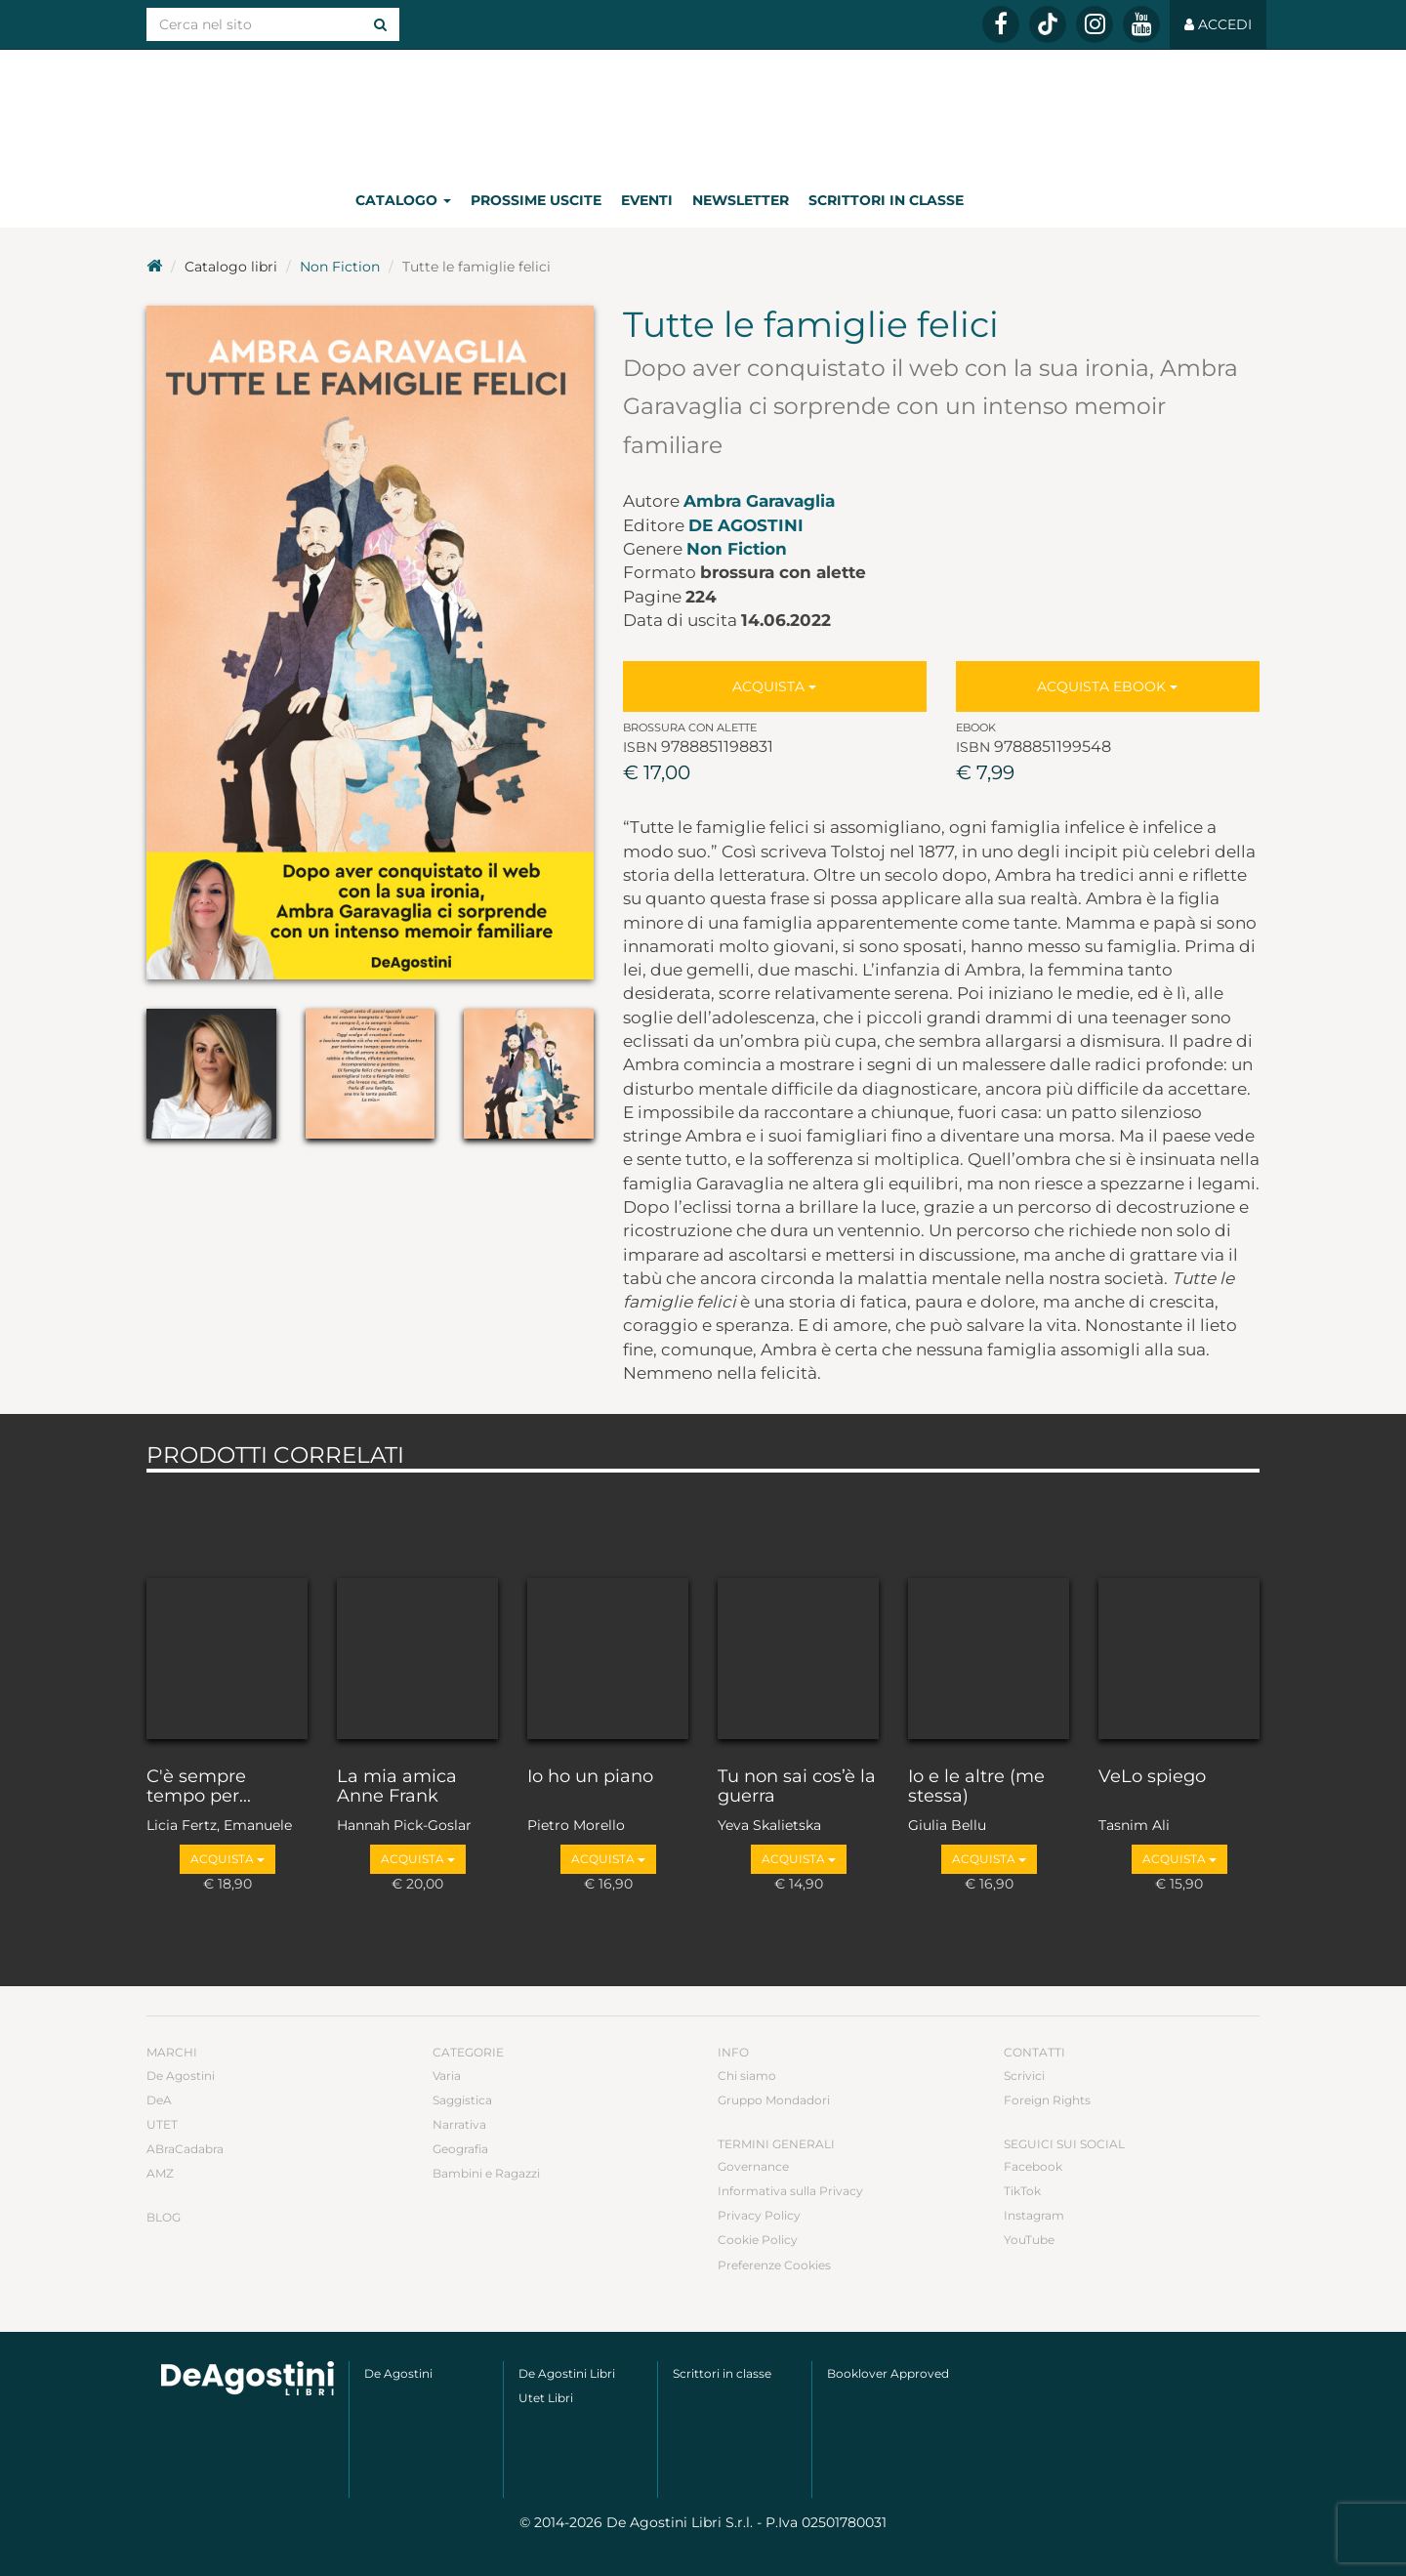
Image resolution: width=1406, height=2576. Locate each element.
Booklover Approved (888, 2373)
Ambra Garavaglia (759, 501)
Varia (447, 2075)
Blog (163, 2217)
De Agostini (746, 525)
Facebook (1033, 2166)
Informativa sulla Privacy (790, 2190)
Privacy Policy (759, 2215)
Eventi (647, 200)
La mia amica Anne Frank (397, 1787)
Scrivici (1024, 2075)
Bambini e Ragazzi (486, 2173)
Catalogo (403, 200)
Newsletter (740, 200)
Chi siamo (747, 2075)
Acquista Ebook (1107, 686)
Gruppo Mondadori (774, 2100)
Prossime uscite (536, 200)
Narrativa (459, 2124)
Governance (753, 2166)
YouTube (1029, 2239)
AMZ (160, 2173)
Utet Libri (545, 2397)
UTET (162, 2124)
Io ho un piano (590, 1777)
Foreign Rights (1047, 2100)
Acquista (774, 686)
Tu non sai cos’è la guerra (797, 1787)
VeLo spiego (1152, 1777)
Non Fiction (340, 266)
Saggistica (462, 2100)
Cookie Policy (758, 2239)
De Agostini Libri (566, 2373)
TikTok (1022, 2190)
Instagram (1034, 2215)
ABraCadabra (185, 2148)
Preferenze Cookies (774, 2265)
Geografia (460, 2148)
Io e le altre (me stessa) (976, 1787)
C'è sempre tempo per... (198, 1787)
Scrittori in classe (886, 200)
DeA (159, 2100)
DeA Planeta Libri (703, 111)
